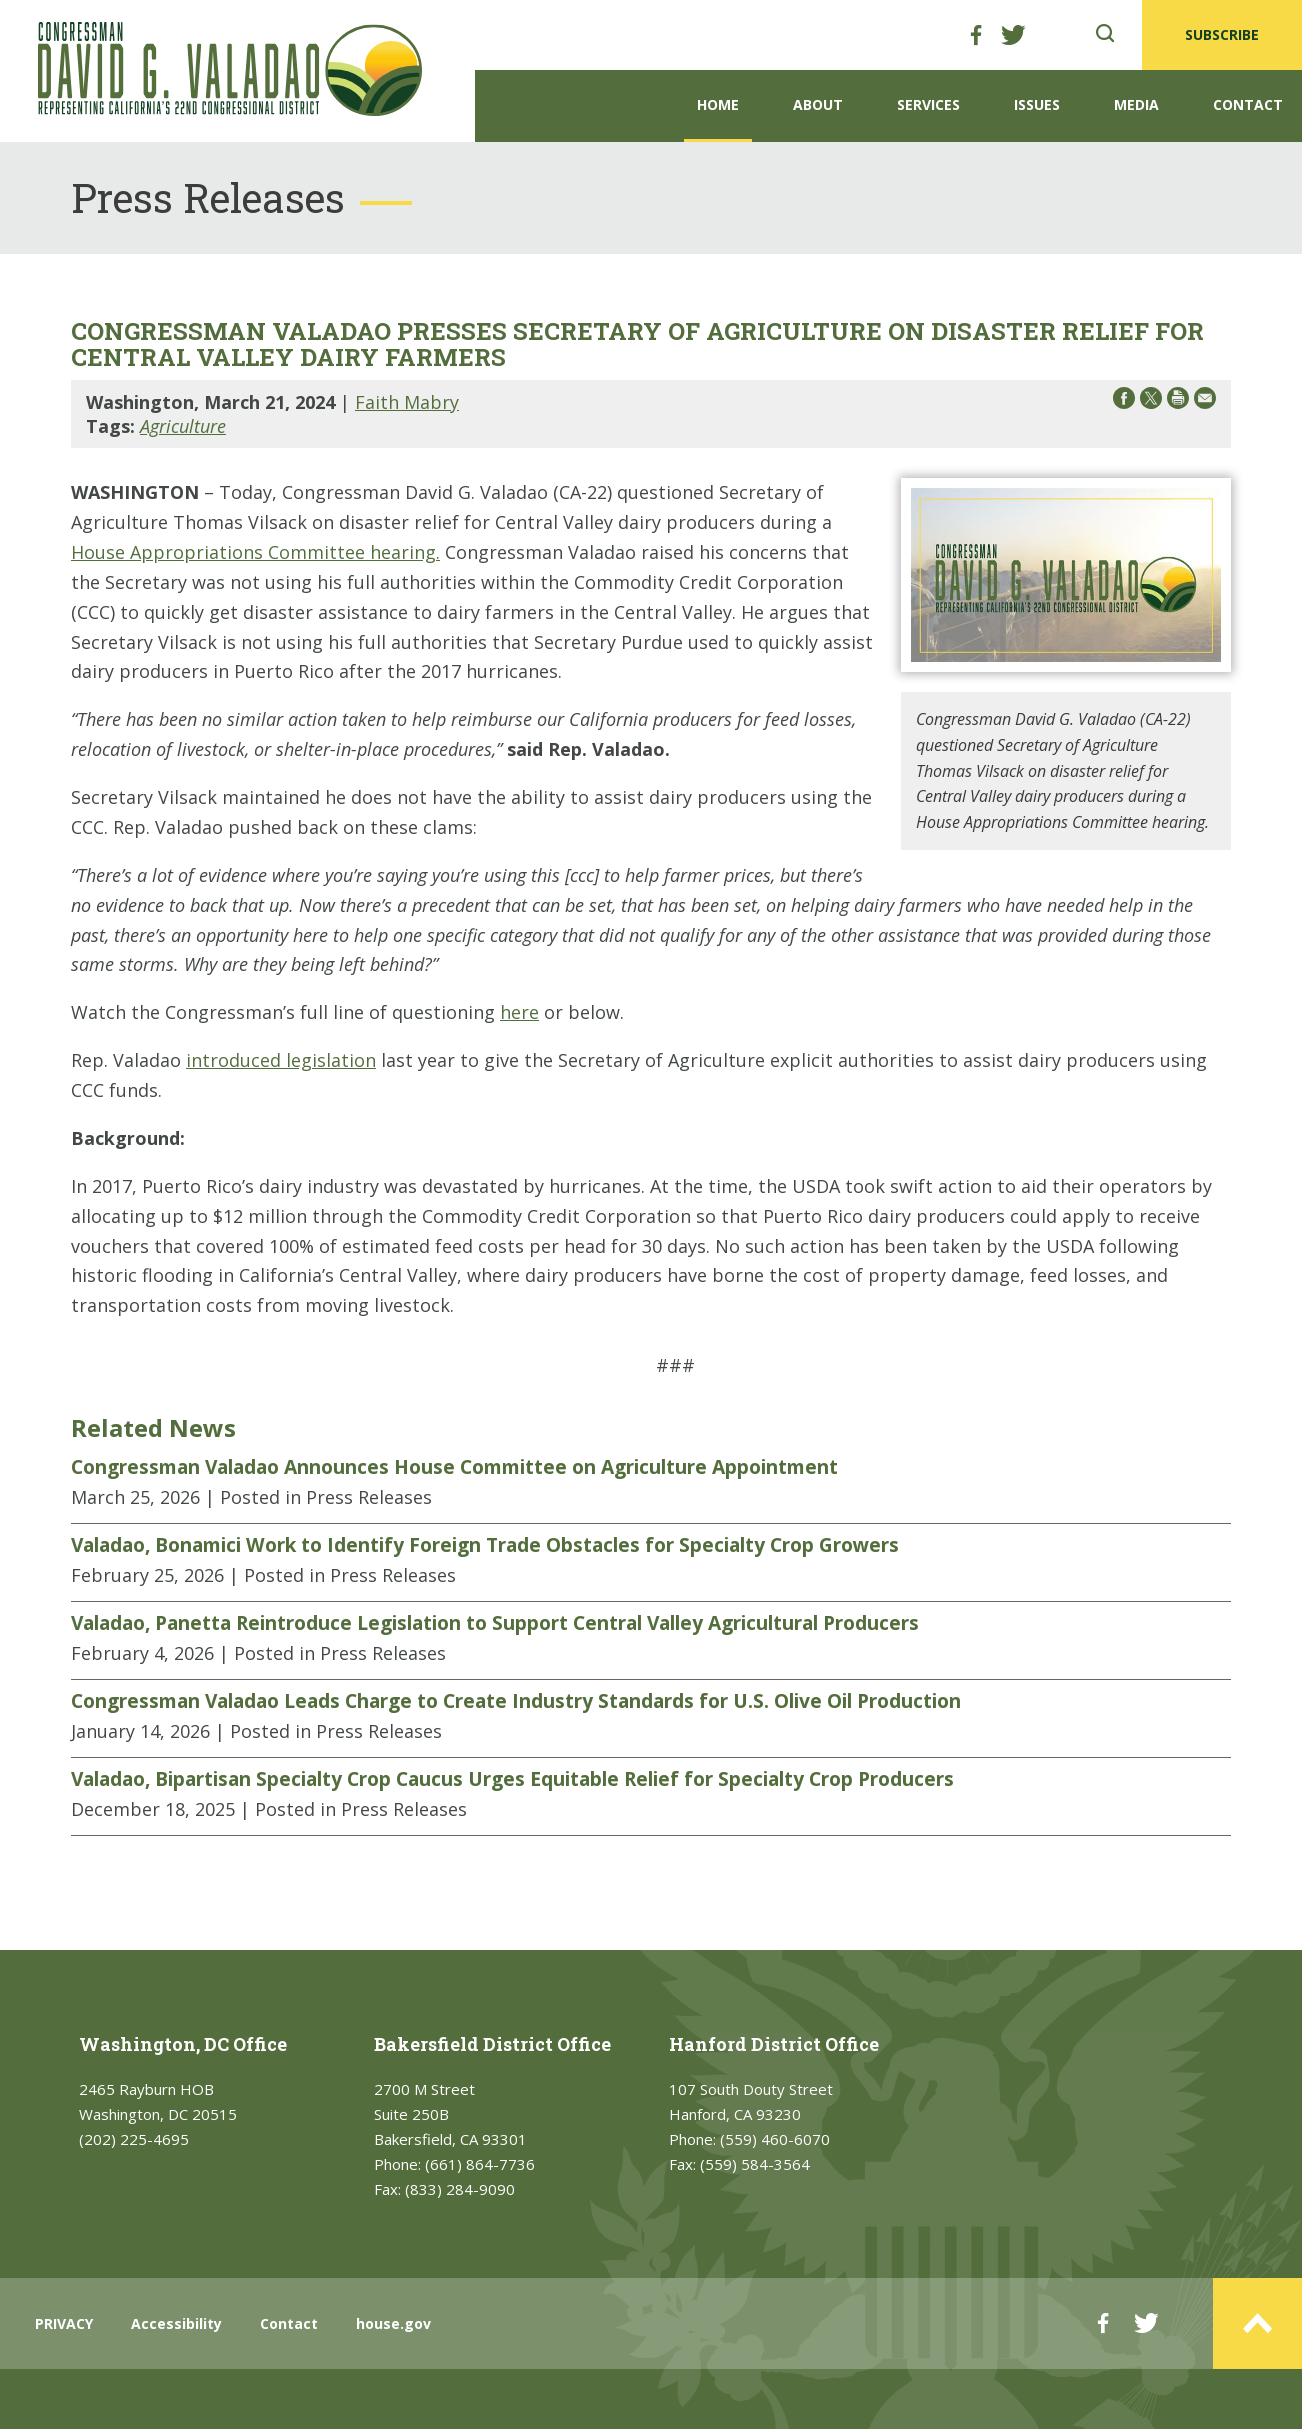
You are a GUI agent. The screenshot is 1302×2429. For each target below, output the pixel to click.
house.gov (393, 2323)
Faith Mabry (407, 402)
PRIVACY (64, 2323)
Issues (1037, 104)
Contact (1248, 104)
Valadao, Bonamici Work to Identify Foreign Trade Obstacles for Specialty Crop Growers (485, 1545)
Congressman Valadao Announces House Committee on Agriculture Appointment (454, 1467)
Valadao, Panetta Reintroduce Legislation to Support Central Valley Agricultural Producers (495, 1623)
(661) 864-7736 (480, 2164)
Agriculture (183, 426)
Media (1136, 104)
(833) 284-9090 (460, 2189)
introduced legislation (281, 1060)
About (818, 104)
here (519, 1012)
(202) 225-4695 (134, 2139)
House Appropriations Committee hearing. (255, 552)
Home (718, 104)
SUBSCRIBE (1222, 34)
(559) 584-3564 (755, 2164)
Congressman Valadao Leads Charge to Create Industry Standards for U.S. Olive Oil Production (516, 1701)
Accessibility (176, 2323)
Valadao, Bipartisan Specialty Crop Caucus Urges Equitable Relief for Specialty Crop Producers (512, 1779)
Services (928, 104)
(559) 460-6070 (775, 2139)
